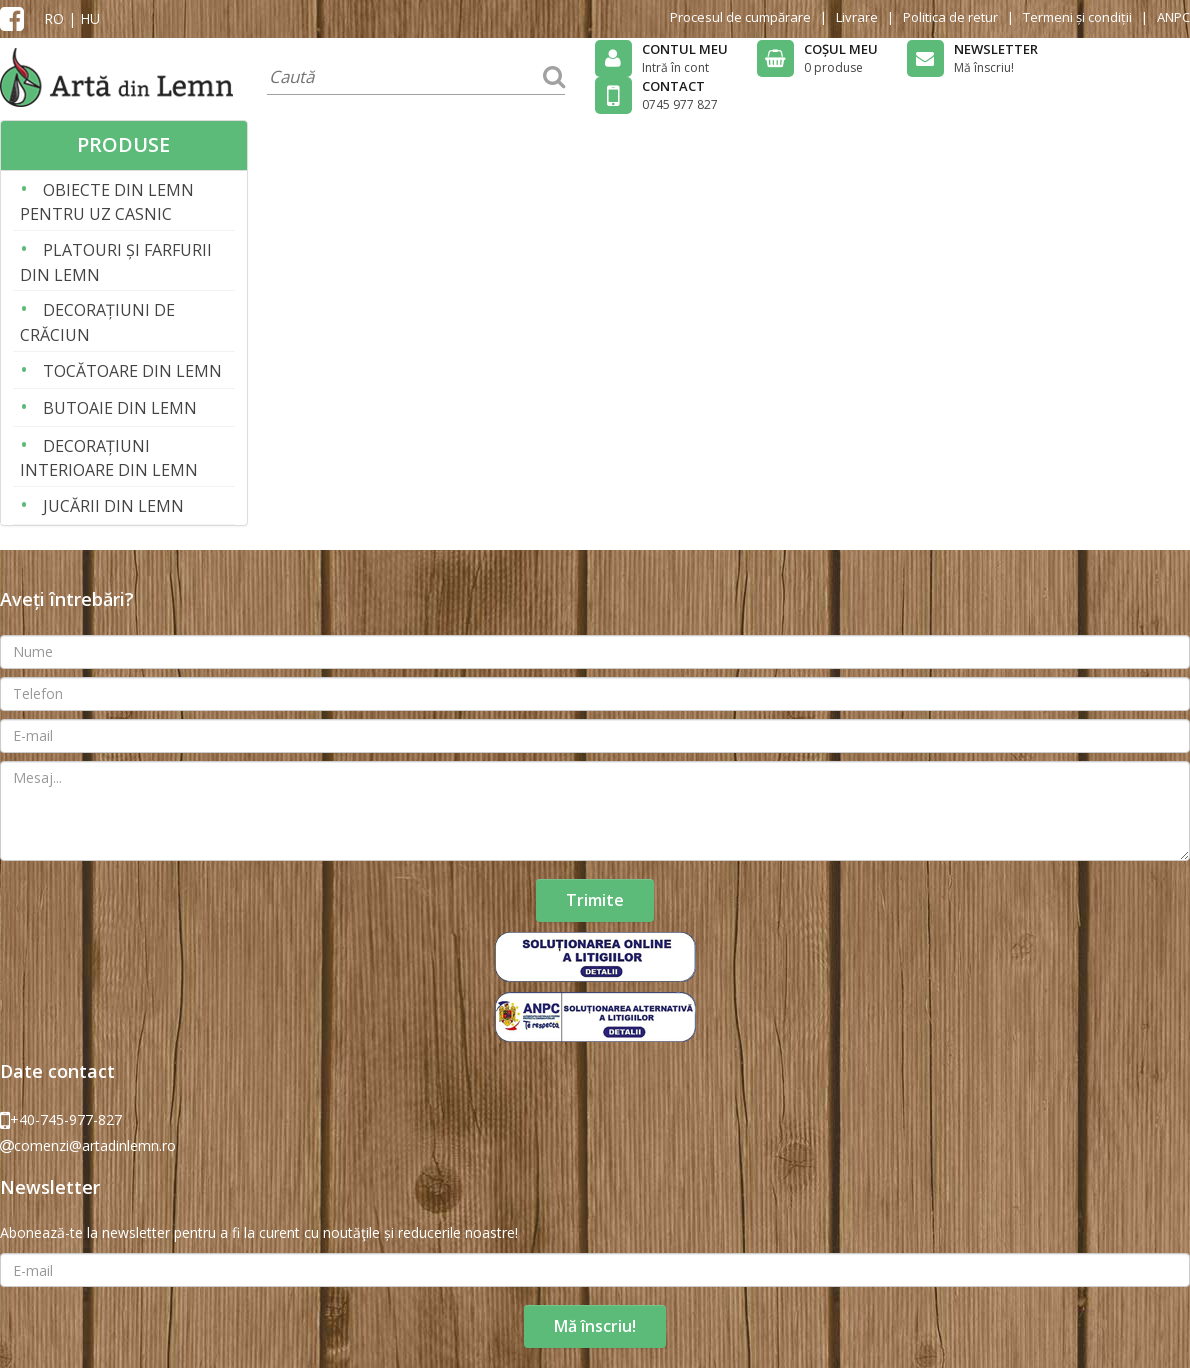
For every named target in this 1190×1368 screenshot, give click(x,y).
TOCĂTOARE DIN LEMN (121, 369)
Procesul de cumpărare (740, 17)
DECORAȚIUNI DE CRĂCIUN (97, 320)
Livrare (857, 17)
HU (90, 18)
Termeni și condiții (1077, 17)
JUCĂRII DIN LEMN (102, 504)
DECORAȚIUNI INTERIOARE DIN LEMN (109, 456)
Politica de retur (950, 17)
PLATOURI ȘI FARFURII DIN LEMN (116, 260)
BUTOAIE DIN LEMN (108, 406)
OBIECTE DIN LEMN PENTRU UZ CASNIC (107, 200)
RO (54, 18)
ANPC (1173, 17)
